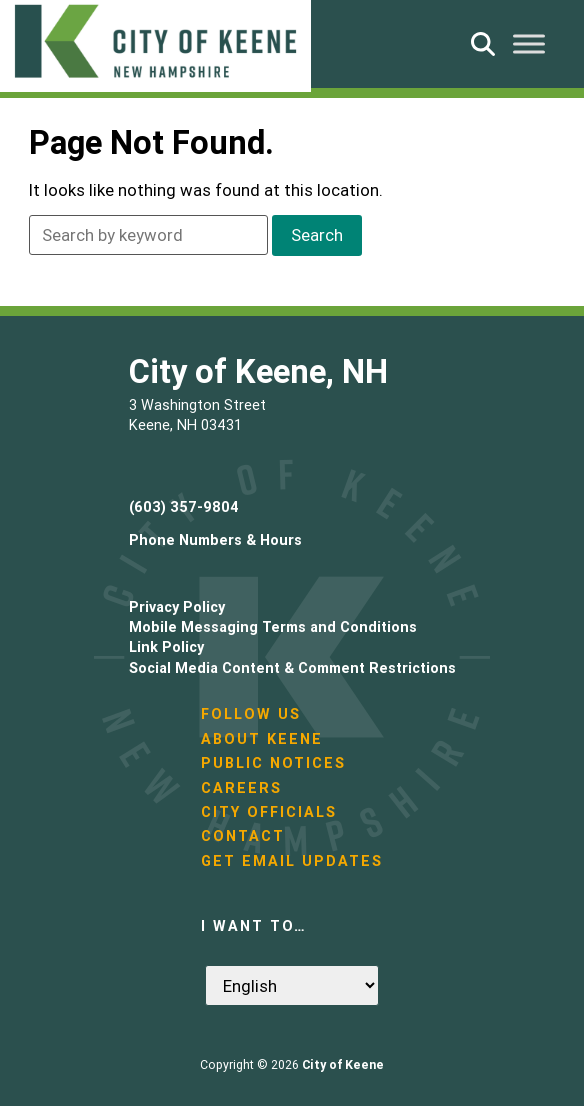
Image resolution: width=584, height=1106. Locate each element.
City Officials (269, 812)
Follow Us (251, 714)
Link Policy (166, 647)
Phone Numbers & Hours (215, 540)
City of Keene (343, 1064)
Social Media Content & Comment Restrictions (292, 668)
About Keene (262, 739)
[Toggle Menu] (529, 43)
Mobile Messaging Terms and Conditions (273, 627)
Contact (243, 836)
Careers (241, 788)
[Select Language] (291, 985)
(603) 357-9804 (184, 507)
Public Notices (273, 763)
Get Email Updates (292, 861)
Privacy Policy (177, 607)
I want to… (254, 926)
